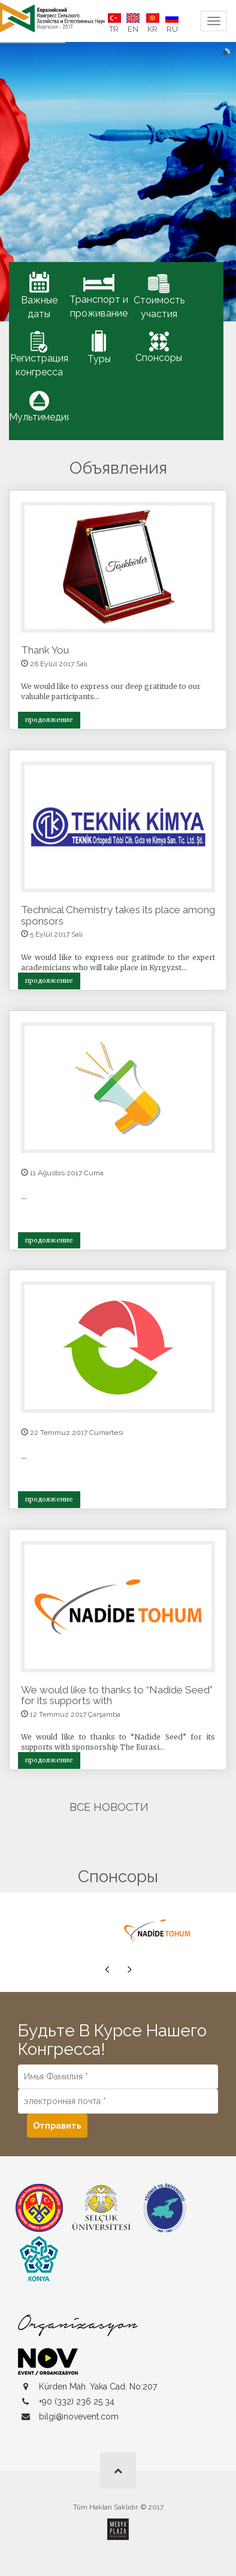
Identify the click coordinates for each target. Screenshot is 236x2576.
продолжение (49, 719)
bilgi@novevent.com (79, 2416)
